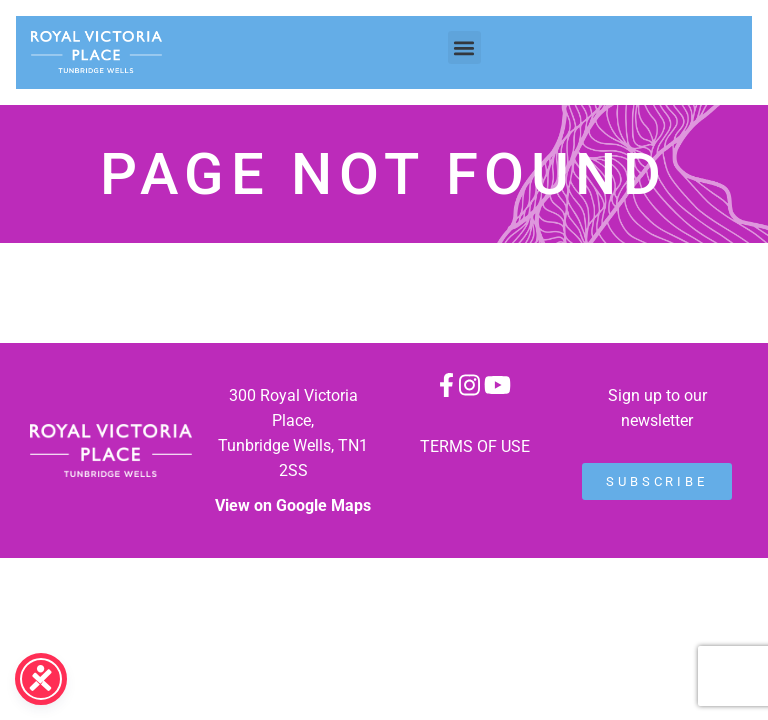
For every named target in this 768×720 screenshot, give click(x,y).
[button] (464, 47)
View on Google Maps (293, 505)
